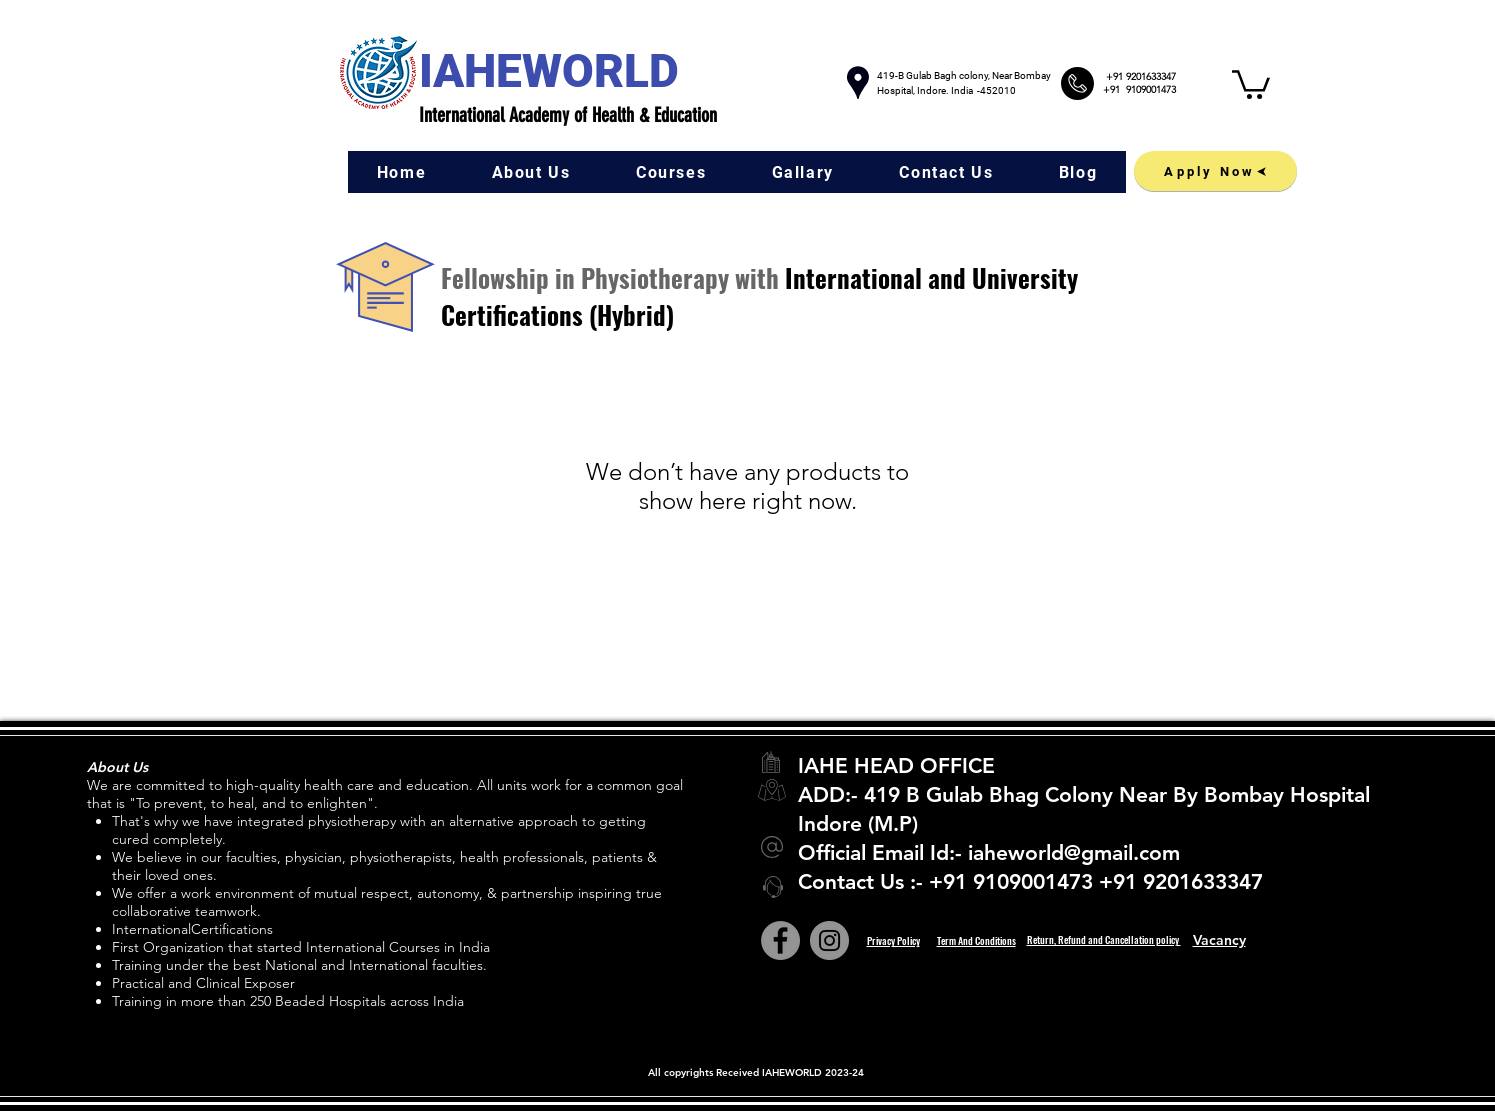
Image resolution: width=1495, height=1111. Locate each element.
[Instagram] (829, 940)
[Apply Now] (1215, 171)
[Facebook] (780, 940)
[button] (1251, 83)
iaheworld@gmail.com (1074, 852)
